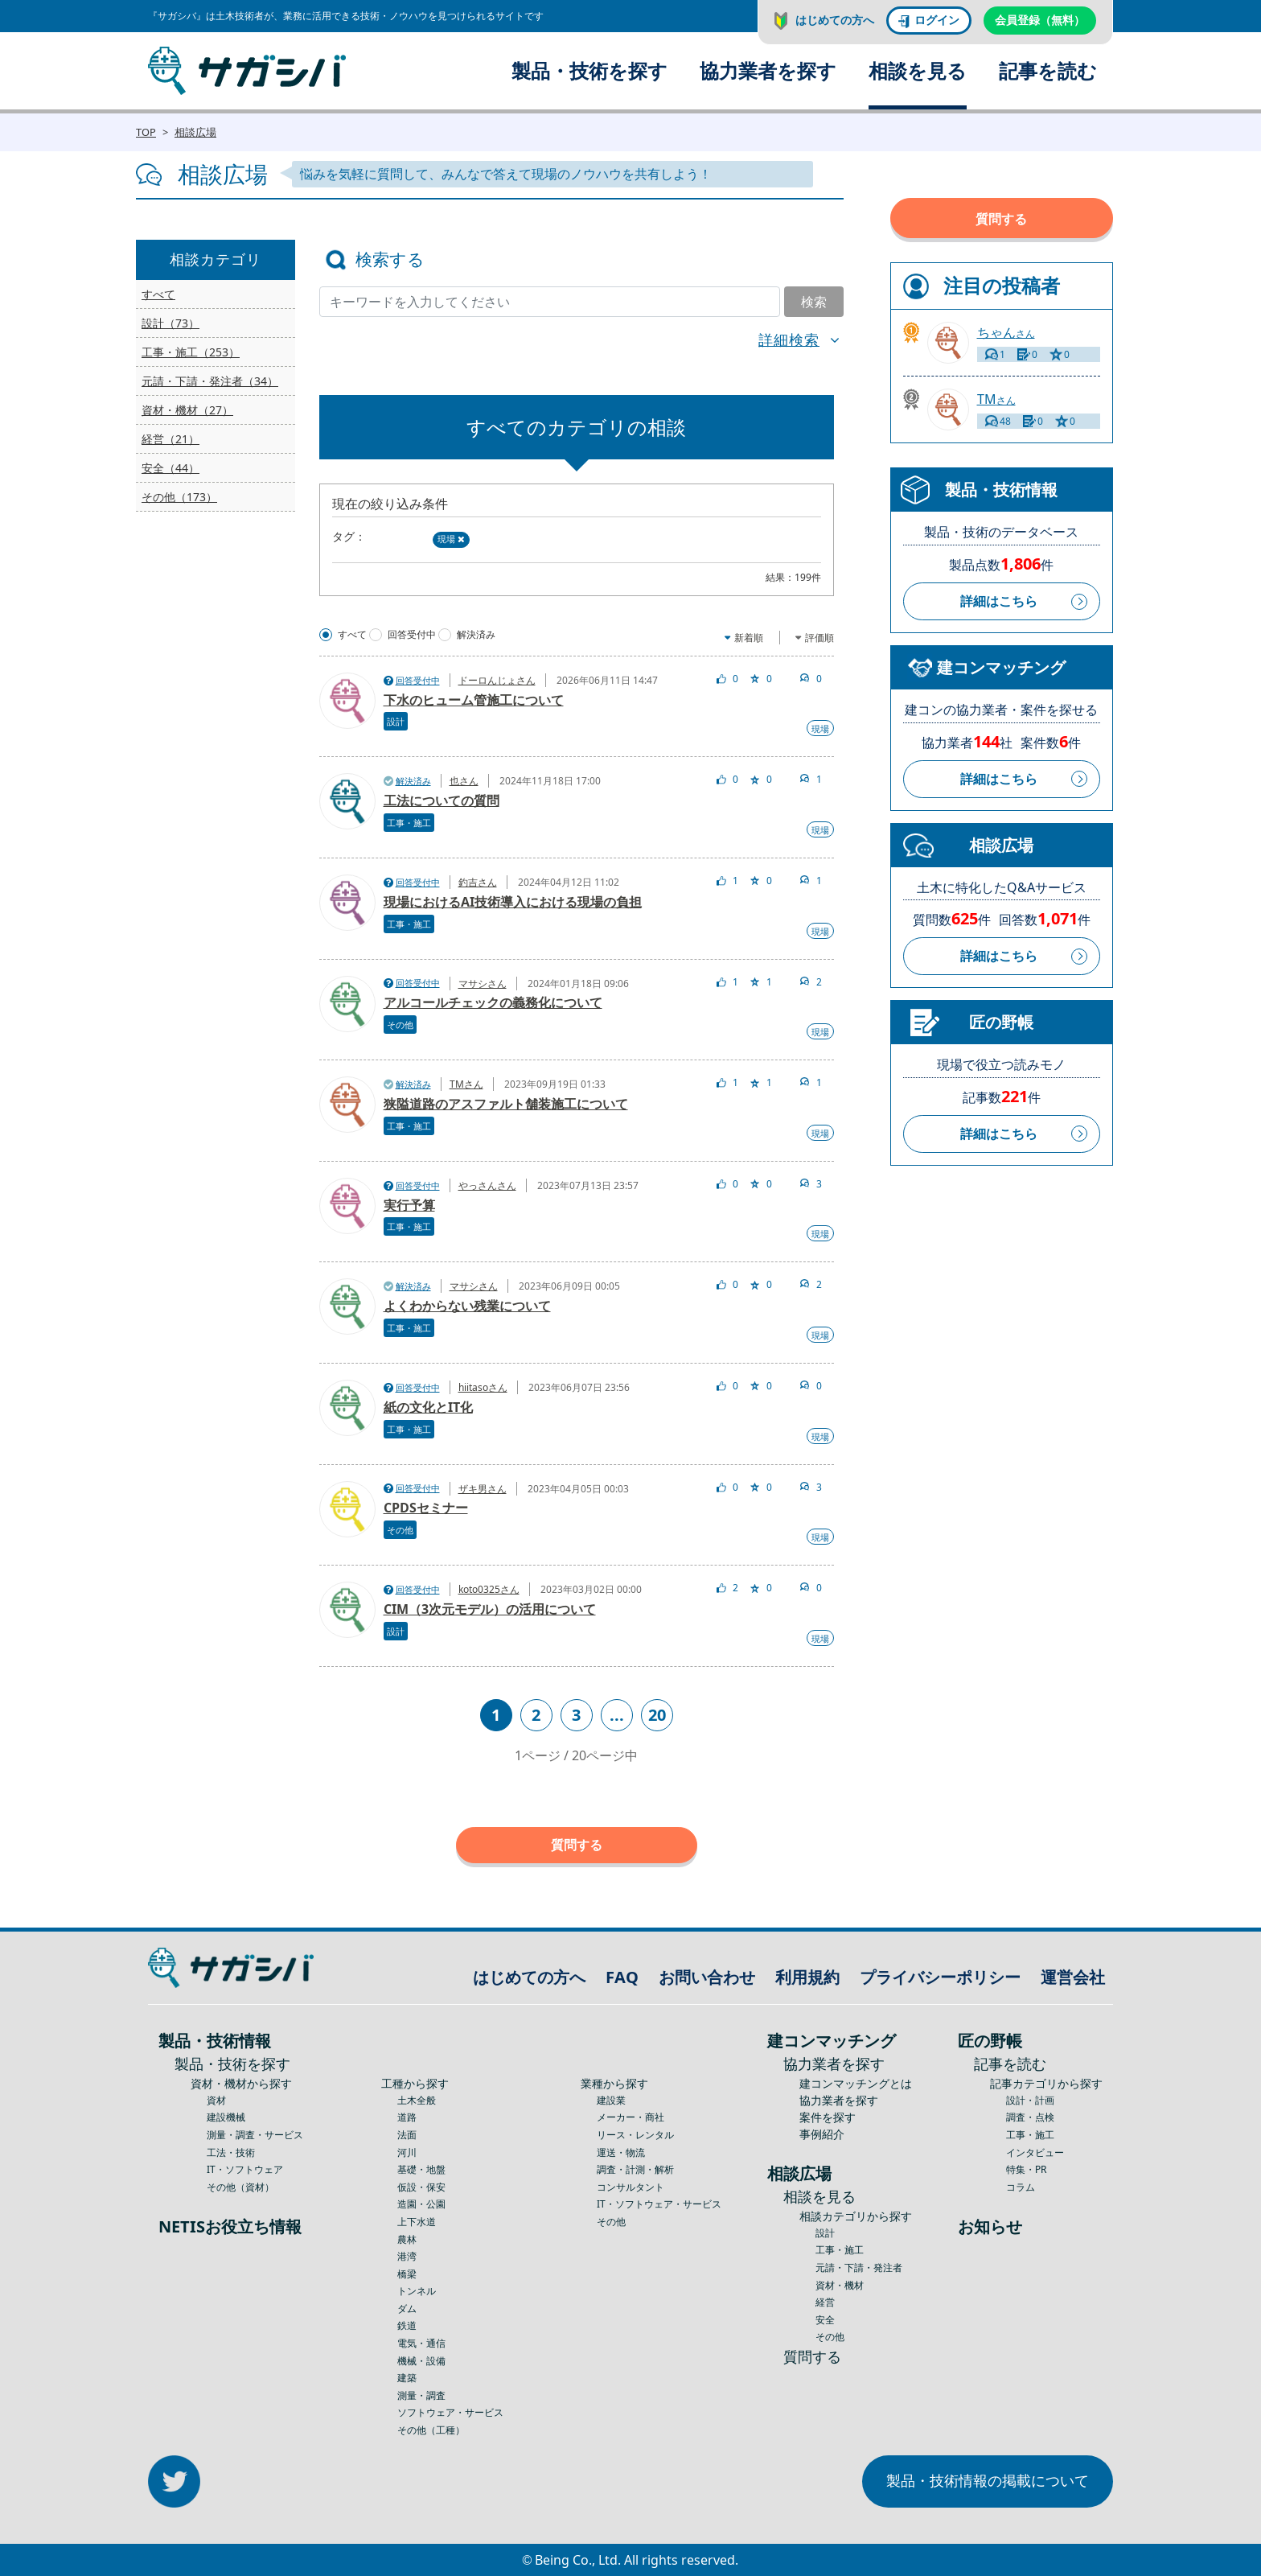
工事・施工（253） (191, 352)
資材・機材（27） (187, 410)
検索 (814, 302)
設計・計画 (1030, 2100)
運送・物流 (621, 2152)
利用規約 (807, 1977)
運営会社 (1073, 1977)
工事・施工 (409, 823)
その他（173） (179, 496)
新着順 (748, 637)
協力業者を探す (768, 70)
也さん (464, 781)
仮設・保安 (421, 2187)
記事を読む (1048, 70)
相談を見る (918, 70)
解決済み (476, 634)
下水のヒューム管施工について (474, 700)
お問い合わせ (707, 1977)
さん (1006, 332)
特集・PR (1026, 2169)
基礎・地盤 (421, 2169)
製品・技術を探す (589, 70)
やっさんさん (487, 1185)
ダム (407, 2308)
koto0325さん (489, 1589)
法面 (407, 2135)
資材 (216, 2100)
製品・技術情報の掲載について (987, 2480)
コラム (1020, 2187)
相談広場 (195, 132)
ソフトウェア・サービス (450, 2412)
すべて (158, 294)
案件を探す (827, 2117)
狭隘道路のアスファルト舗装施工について (506, 1104)
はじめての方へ (834, 19)
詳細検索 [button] (788, 339)
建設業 (611, 2100)
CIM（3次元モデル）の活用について (490, 1609)
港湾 (407, 2256)
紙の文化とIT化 (428, 1407)
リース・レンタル (635, 2135)
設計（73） (170, 323)
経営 (825, 2302)
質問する (576, 1845)
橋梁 (407, 2274)
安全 (825, 2320)
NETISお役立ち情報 (230, 2226)
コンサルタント (630, 2187)
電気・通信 (421, 2343)
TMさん (466, 1084)
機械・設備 (421, 2361)
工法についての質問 (441, 800)
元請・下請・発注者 (858, 2267)
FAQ (622, 1977)
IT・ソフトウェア (245, 2169)
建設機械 (226, 2117)
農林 (407, 2239)
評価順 (819, 637)
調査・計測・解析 (635, 2169)
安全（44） (170, 467)
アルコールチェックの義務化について (493, 1002)
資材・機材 (839, 2285)
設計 (396, 721)
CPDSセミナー (426, 1507)
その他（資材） (240, 2187)
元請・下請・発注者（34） (210, 381)
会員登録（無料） (1040, 19)
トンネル (416, 2291)
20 (657, 1715)
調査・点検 (1030, 2117)
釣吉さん (477, 882)
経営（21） (170, 438)
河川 (407, 2152)
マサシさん (482, 983)
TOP (146, 132)
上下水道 (416, 2221)
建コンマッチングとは (855, 2083)
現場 (451, 539)
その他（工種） (431, 2430)
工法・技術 (231, 2152)
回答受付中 (412, 634)
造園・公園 (421, 2204)
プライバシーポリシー (940, 1977)
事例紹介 (821, 2134)
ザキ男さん (482, 1489)
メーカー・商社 (630, 2117)
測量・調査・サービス (255, 2135)
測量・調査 (421, 2395)
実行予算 (409, 1205)
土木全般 (416, 2100)
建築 (407, 2378)
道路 (407, 2117)
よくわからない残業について (467, 1306)
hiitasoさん (482, 1387)
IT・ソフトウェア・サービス (659, 2204)
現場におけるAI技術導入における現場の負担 (513, 902)
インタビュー (1035, 2152)
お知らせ (990, 2226)
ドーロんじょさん (497, 680)
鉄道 (407, 2325)
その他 (400, 1024)
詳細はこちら (998, 601)
